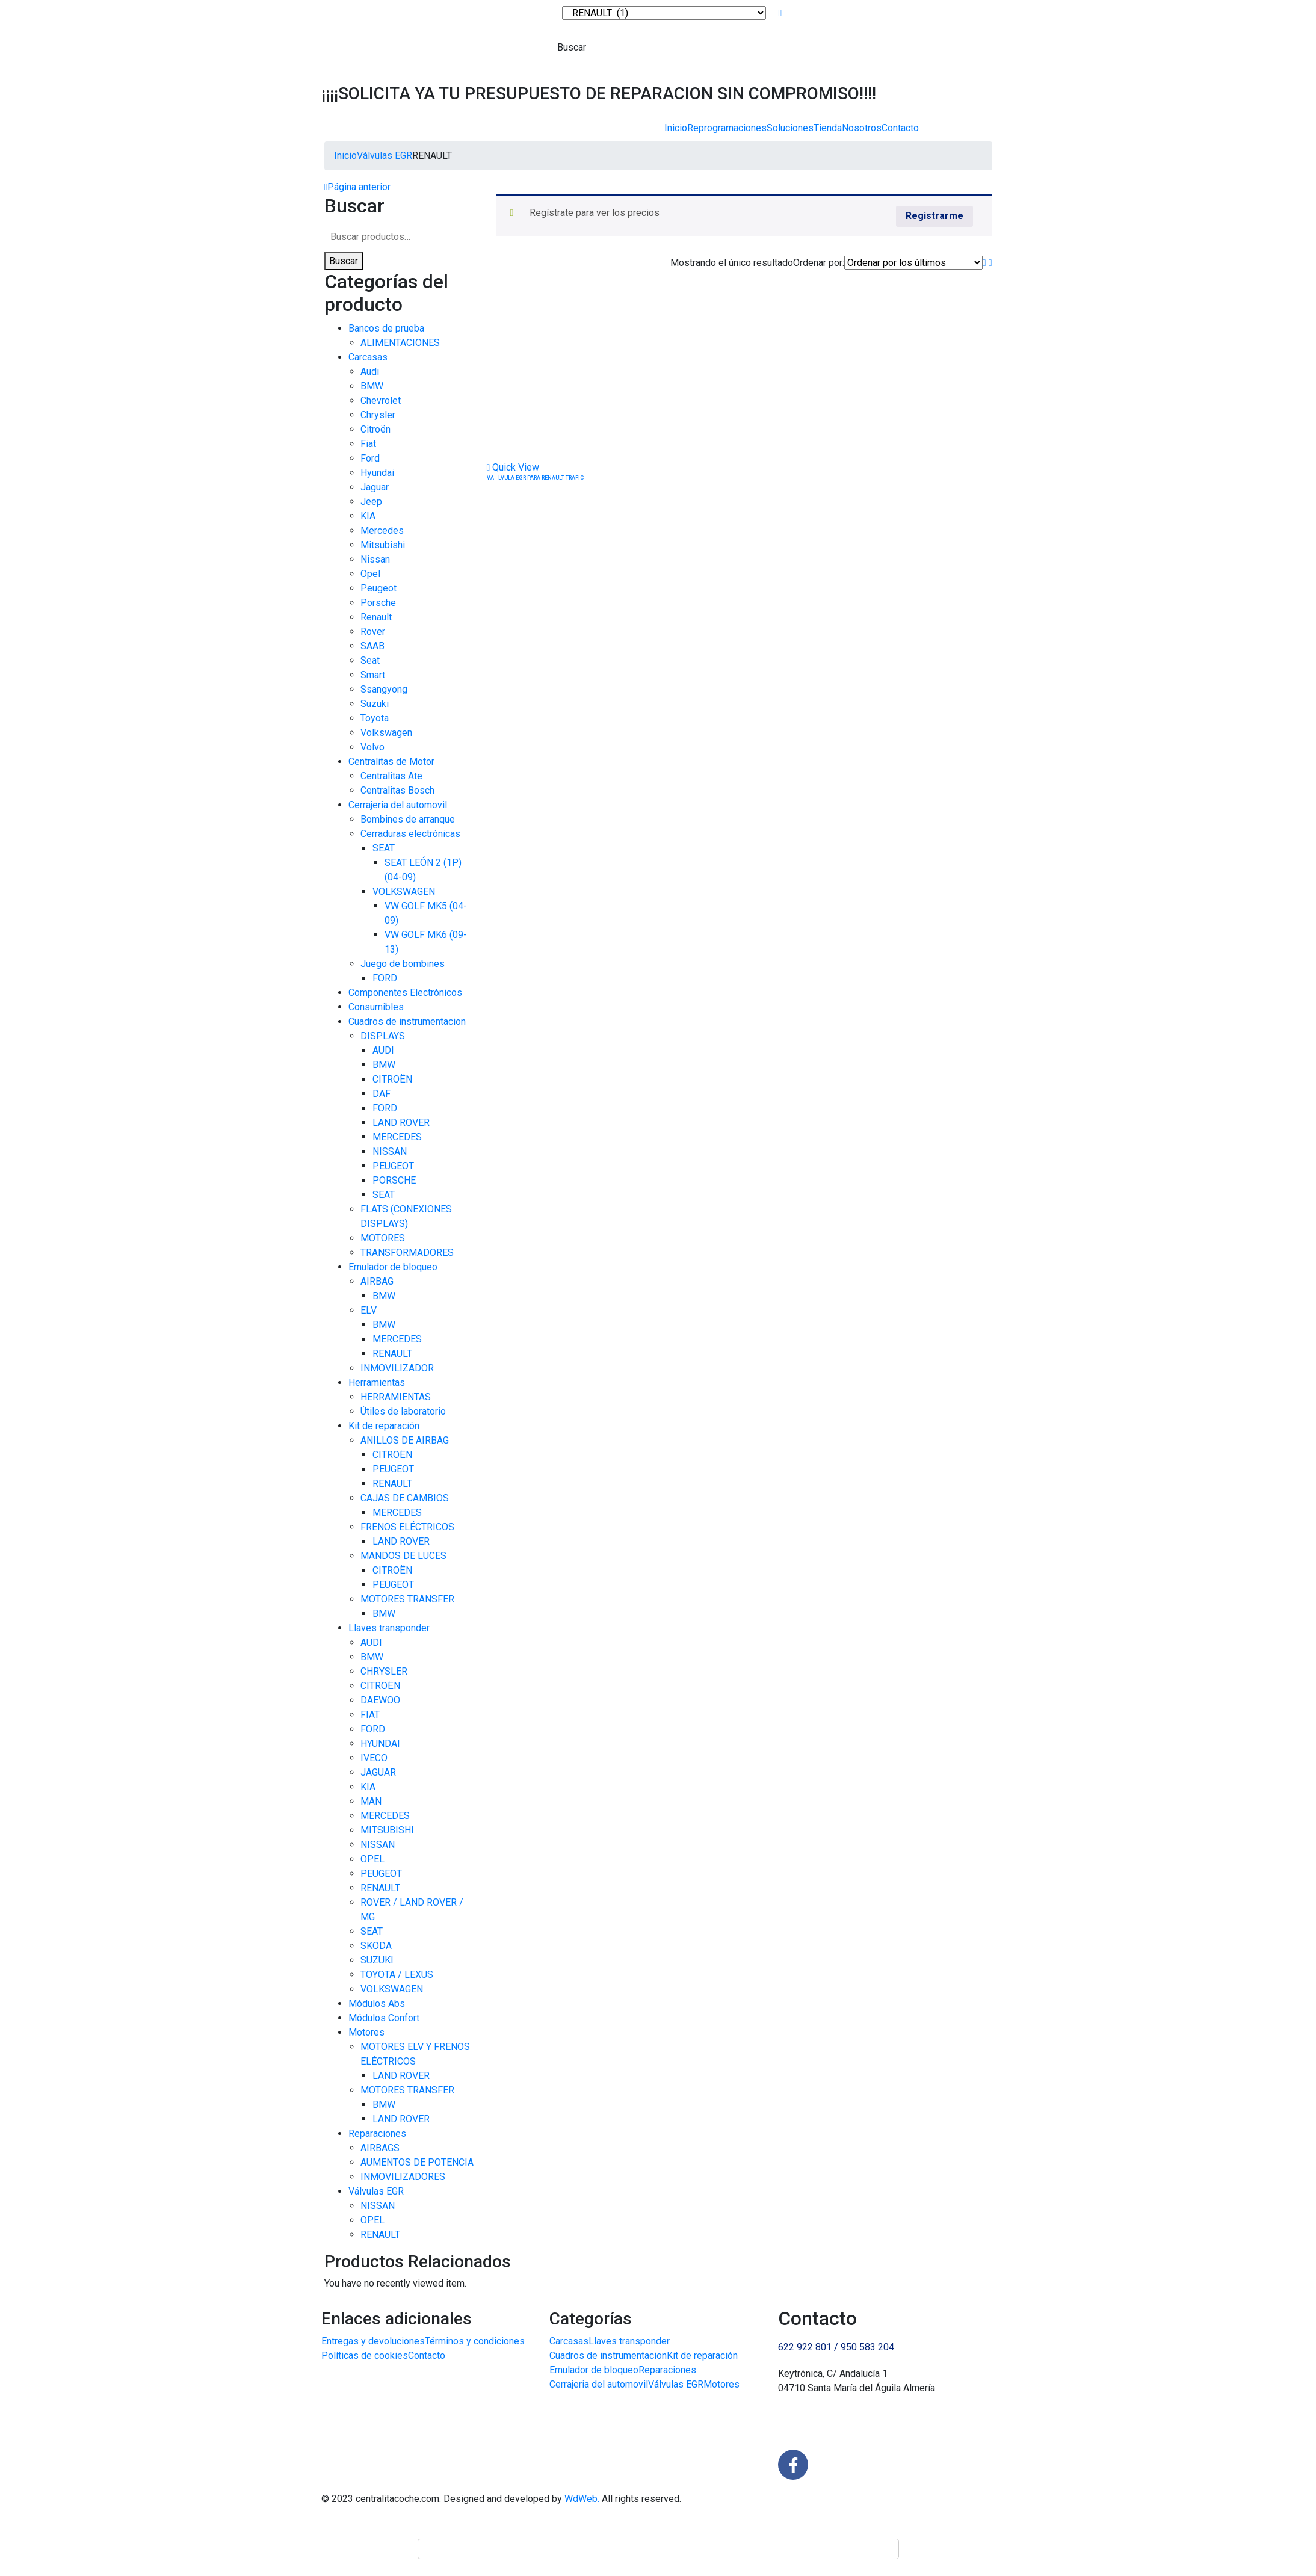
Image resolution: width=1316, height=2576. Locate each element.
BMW (371, 386)
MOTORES (382, 1238)
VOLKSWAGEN (403, 891)
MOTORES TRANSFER (407, 1599)
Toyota (374, 718)
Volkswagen (386, 732)
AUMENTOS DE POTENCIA (417, 2162)
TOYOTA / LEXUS (396, 1974)
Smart (372, 675)
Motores (366, 2032)
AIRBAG (377, 1281)
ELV (368, 1310)
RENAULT (392, 1353)
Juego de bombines (402, 963)
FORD (384, 978)
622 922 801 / (809, 2347)
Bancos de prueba (386, 328)
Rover (372, 631)
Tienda (828, 128)
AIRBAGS (380, 2148)
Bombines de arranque (407, 819)
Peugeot (378, 588)
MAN (371, 1801)
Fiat (368, 443)
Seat (370, 660)
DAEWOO (380, 1700)
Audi (369, 371)
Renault (376, 617)
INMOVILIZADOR (397, 1368)
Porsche (378, 602)
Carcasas (368, 357)
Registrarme (934, 215)
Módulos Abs (376, 2003)
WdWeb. (581, 2498)
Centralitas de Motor (391, 761)
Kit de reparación (383, 1426)
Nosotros (862, 128)
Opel (370, 573)
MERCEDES (397, 1137)
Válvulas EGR (384, 155)
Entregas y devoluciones (373, 2341)
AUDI (383, 1050)
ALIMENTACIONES (400, 342)
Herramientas (376, 1382)
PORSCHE (394, 1180)
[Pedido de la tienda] (913, 263)
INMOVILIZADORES (402, 2176)
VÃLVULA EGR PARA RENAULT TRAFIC (535, 478)
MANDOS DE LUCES (403, 1555)
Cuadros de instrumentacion (407, 1021)
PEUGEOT (393, 1166)
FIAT (370, 1714)
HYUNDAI (380, 1743)
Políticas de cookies (364, 2355)
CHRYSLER (383, 1671)
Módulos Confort (383, 2018)
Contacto (900, 128)
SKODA (376, 1945)
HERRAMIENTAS (395, 1397)
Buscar (343, 261)
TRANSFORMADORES (407, 1252)
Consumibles (376, 1007)
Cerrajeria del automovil (397, 805)
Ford (370, 458)
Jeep (371, 501)
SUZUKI (377, 1960)
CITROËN (392, 1079)
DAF (381, 1093)
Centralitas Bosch (397, 790)
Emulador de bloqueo (392, 1267)
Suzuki (374, 703)
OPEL (372, 1859)
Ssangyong (383, 689)
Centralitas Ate (391, 776)
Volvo (372, 747)
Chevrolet (380, 400)
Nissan (375, 559)
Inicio (675, 128)
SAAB (372, 646)
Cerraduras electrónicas (410, 833)
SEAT (383, 848)
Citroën (375, 429)
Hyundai (377, 472)
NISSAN (389, 1151)
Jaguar (374, 487)
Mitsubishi (382, 545)
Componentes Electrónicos (405, 992)
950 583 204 (867, 2347)
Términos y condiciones (475, 2341)
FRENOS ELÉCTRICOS (407, 1527)
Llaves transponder (389, 1628)
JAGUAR (378, 1772)
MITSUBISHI (387, 1830)
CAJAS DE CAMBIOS (404, 1498)
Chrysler (377, 415)
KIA (367, 516)
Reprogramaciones (727, 128)
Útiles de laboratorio (403, 1411)
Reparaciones (377, 2133)
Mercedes (382, 530)
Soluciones (790, 128)
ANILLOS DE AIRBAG (404, 1440)
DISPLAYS (382, 1036)
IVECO (374, 1758)
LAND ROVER (401, 1122)
